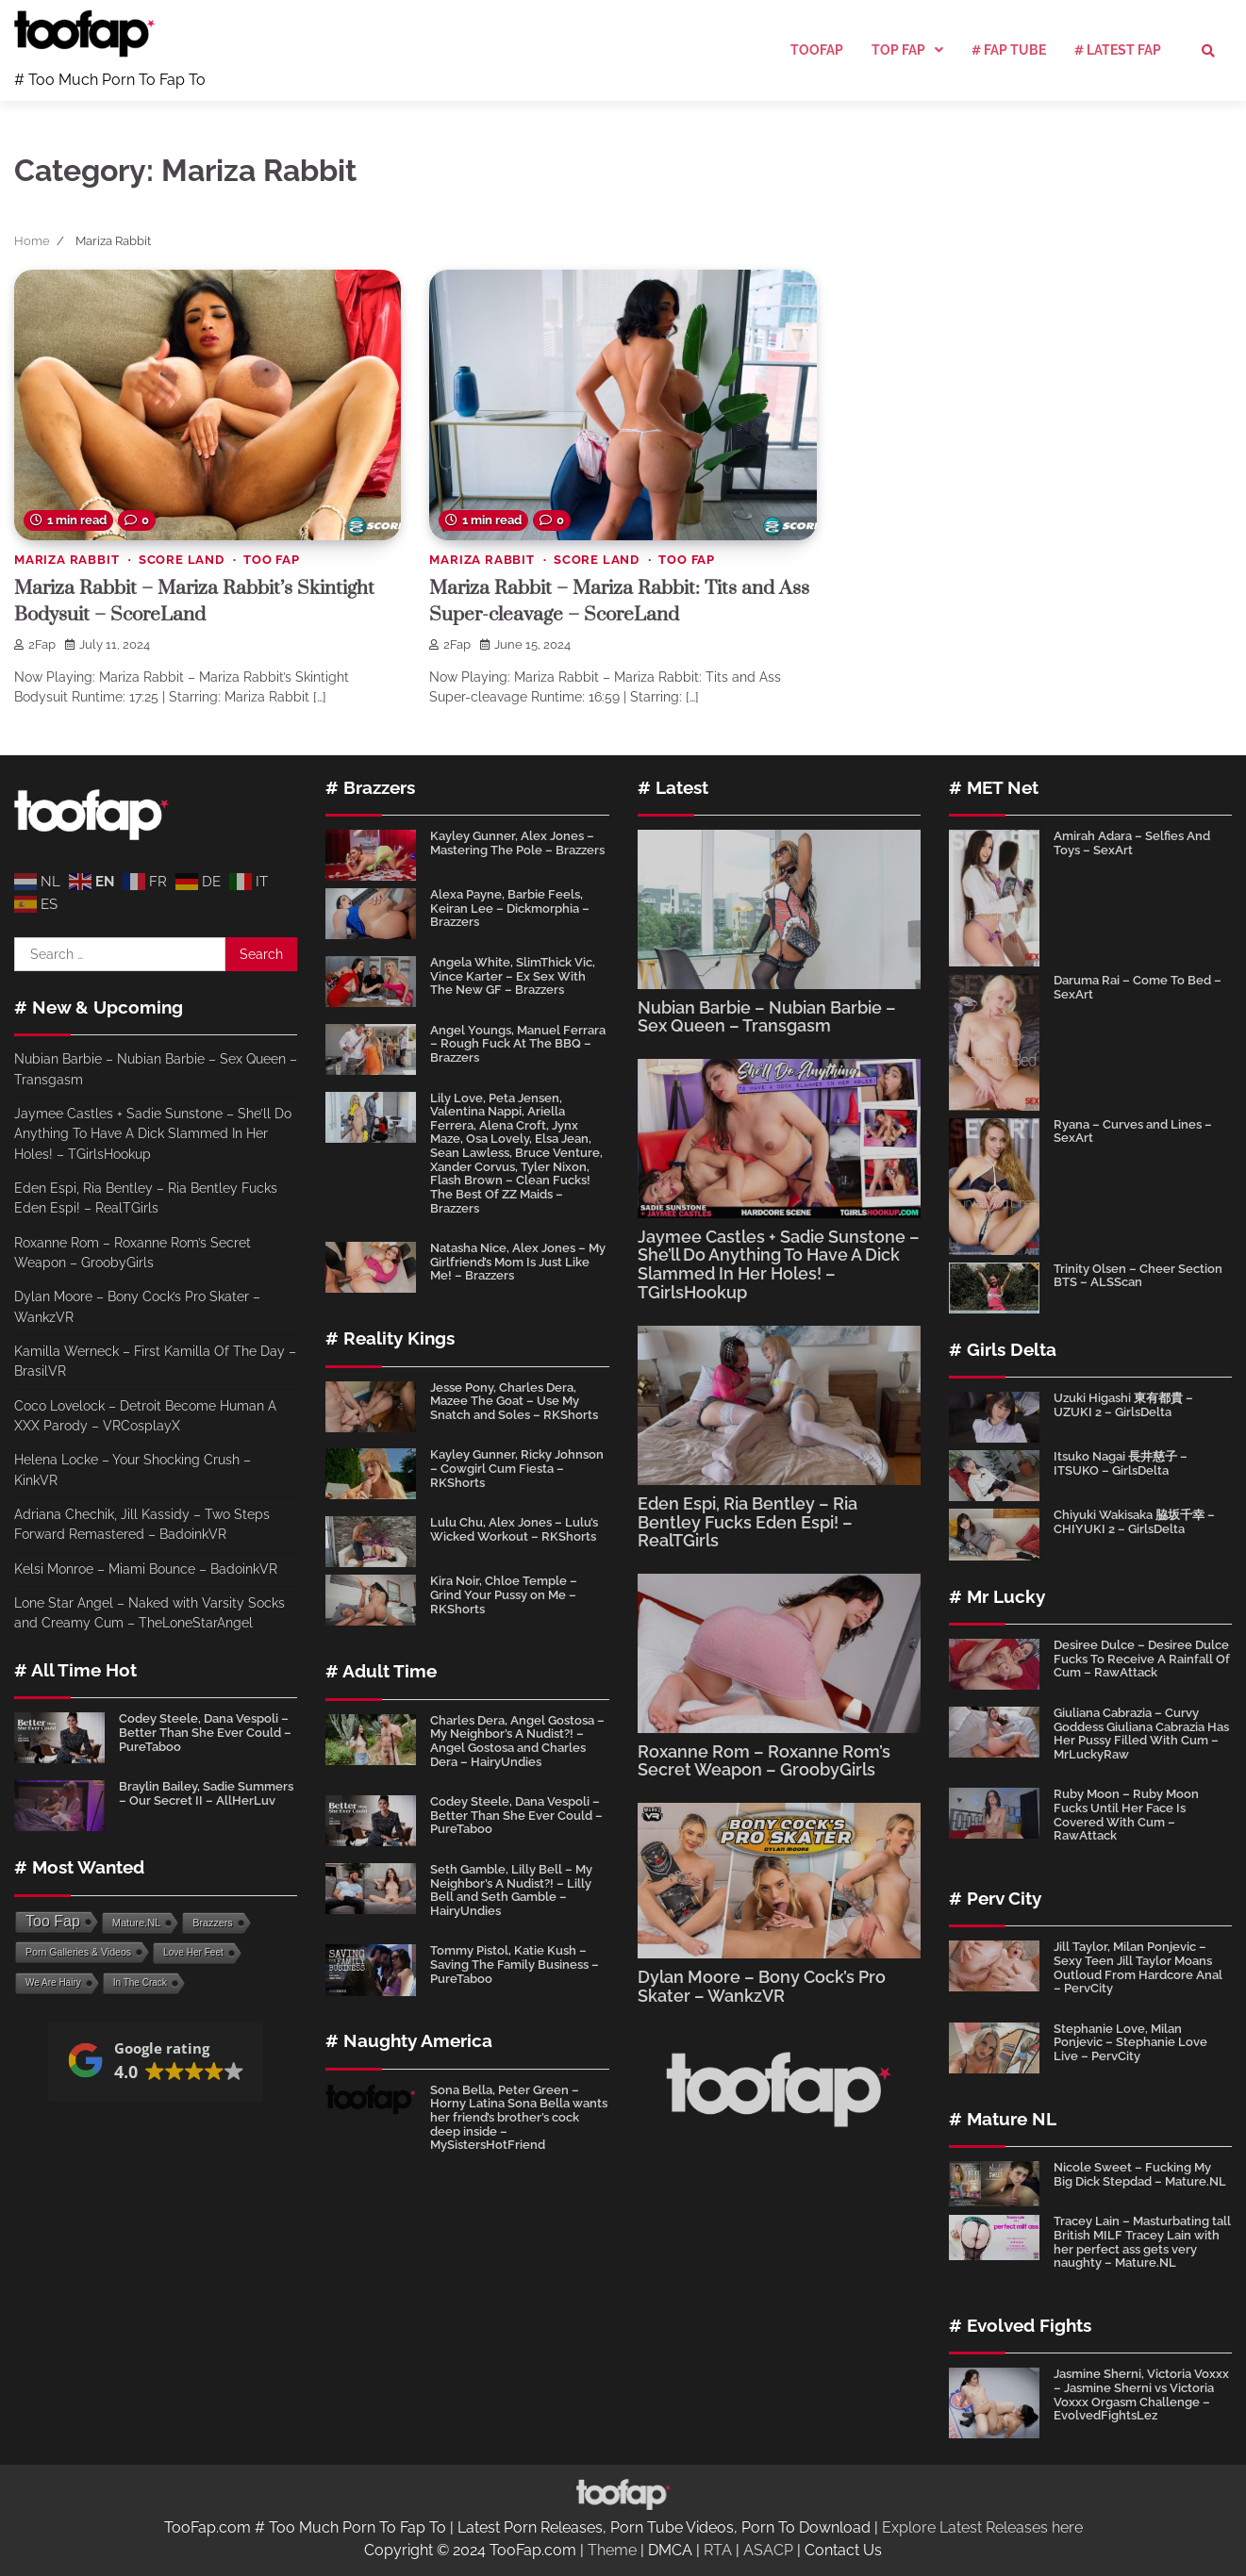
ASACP (768, 2550)
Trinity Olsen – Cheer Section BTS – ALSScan (1138, 1276)
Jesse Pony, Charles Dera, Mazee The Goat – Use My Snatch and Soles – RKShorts (514, 1401)
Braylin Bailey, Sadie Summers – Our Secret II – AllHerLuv (206, 1793)
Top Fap (898, 50)
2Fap (35, 644)
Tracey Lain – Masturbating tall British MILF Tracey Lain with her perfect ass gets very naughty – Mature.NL (1142, 2242)
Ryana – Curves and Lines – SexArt (1133, 1131)
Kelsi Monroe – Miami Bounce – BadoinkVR (145, 1569)
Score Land (181, 560)
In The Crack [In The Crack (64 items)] (140, 1982)
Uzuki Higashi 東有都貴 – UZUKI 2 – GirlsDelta (1123, 1405)
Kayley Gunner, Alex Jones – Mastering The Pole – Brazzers (517, 843)
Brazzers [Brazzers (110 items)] (212, 1922)
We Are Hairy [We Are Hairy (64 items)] (53, 1982)
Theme (612, 2550)
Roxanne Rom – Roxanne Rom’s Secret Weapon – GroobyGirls (764, 1761)
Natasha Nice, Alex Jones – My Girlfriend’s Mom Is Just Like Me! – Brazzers (518, 1261)
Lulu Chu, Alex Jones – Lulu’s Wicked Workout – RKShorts (514, 1529)
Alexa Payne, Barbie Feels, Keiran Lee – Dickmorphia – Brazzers (510, 908)
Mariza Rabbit (66, 560)
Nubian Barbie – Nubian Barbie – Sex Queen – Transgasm (767, 1017)
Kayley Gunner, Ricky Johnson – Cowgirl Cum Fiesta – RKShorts (517, 1468)
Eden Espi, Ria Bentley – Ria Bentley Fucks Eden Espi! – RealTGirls (747, 1522)
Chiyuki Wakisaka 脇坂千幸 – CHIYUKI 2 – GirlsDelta (1134, 1522)
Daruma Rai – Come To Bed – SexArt (1137, 987)
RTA (718, 2550)
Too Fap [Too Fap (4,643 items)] (52, 1921)
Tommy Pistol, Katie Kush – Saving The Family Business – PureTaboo (514, 1964)
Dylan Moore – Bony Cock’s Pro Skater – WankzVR (762, 1986)
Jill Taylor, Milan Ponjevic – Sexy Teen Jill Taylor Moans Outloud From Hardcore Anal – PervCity (1138, 1967)
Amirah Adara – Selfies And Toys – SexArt (1132, 843)
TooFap (816, 50)
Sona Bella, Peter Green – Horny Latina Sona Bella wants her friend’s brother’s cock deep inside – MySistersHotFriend (518, 2117)
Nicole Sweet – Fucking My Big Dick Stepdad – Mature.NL (1140, 2174)
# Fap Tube (1009, 50)
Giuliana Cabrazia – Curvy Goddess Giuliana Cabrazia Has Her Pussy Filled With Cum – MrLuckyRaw (1141, 1733)
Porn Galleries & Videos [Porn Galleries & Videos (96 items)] (78, 1951)
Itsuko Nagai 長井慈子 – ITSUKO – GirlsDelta (1121, 1463)
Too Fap (271, 560)
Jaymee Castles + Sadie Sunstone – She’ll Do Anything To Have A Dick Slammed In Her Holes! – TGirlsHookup (152, 1134)
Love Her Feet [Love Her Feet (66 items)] (193, 1952)
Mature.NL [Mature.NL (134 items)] (136, 1922)
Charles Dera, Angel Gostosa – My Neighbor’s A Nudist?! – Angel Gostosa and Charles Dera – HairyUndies (517, 1741)
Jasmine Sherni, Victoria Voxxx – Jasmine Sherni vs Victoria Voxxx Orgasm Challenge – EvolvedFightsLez (1141, 2394)
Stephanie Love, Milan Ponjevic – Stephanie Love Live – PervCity (1130, 2042)
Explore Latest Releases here (982, 2527)
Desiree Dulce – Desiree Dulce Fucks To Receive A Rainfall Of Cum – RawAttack (1142, 1658)
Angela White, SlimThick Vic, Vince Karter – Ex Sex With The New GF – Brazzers (512, 976)
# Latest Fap (1117, 50)
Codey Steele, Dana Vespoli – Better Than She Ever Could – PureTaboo (205, 1732)
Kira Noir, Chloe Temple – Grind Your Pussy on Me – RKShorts (503, 1594)
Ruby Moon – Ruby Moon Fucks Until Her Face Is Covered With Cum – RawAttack (1126, 1814)
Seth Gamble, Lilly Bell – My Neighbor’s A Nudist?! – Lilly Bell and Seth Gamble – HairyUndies (511, 1890)
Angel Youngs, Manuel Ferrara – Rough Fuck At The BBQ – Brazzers (518, 1044)
